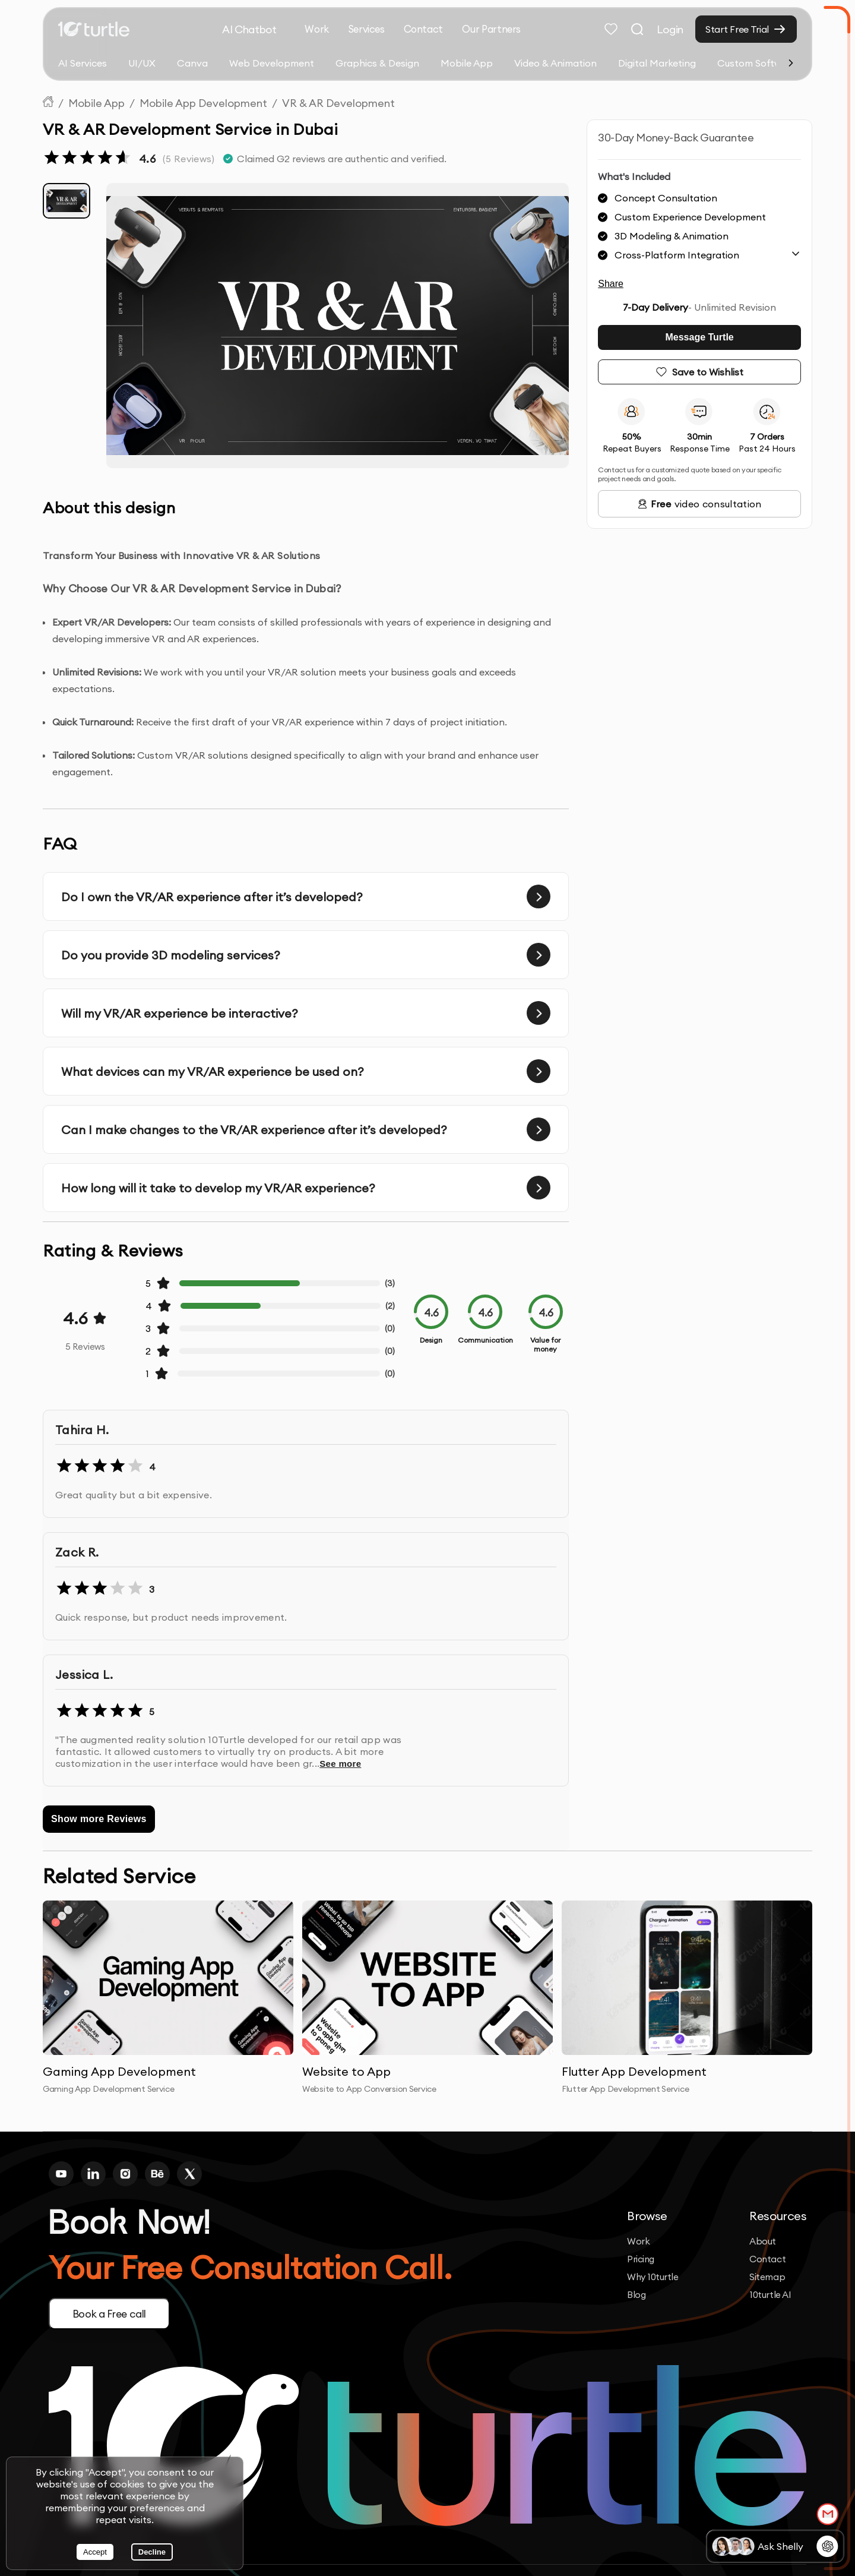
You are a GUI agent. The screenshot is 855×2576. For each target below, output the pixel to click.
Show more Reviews (99, 1819)
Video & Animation (555, 63)
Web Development (271, 63)
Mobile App (467, 63)
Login (670, 29)
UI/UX (142, 63)
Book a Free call (112, 2314)
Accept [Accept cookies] (95, 2551)
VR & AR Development (338, 103)
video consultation (700, 504)
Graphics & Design (377, 63)
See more (340, 1764)
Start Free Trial (737, 29)
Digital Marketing (657, 63)
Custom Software (756, 63)
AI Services (82, 63)
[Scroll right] (791, 63)
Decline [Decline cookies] (152, 2551)
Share (610, 284)
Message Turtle (699, 337)
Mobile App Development (203, 103)
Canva (192, 63)
